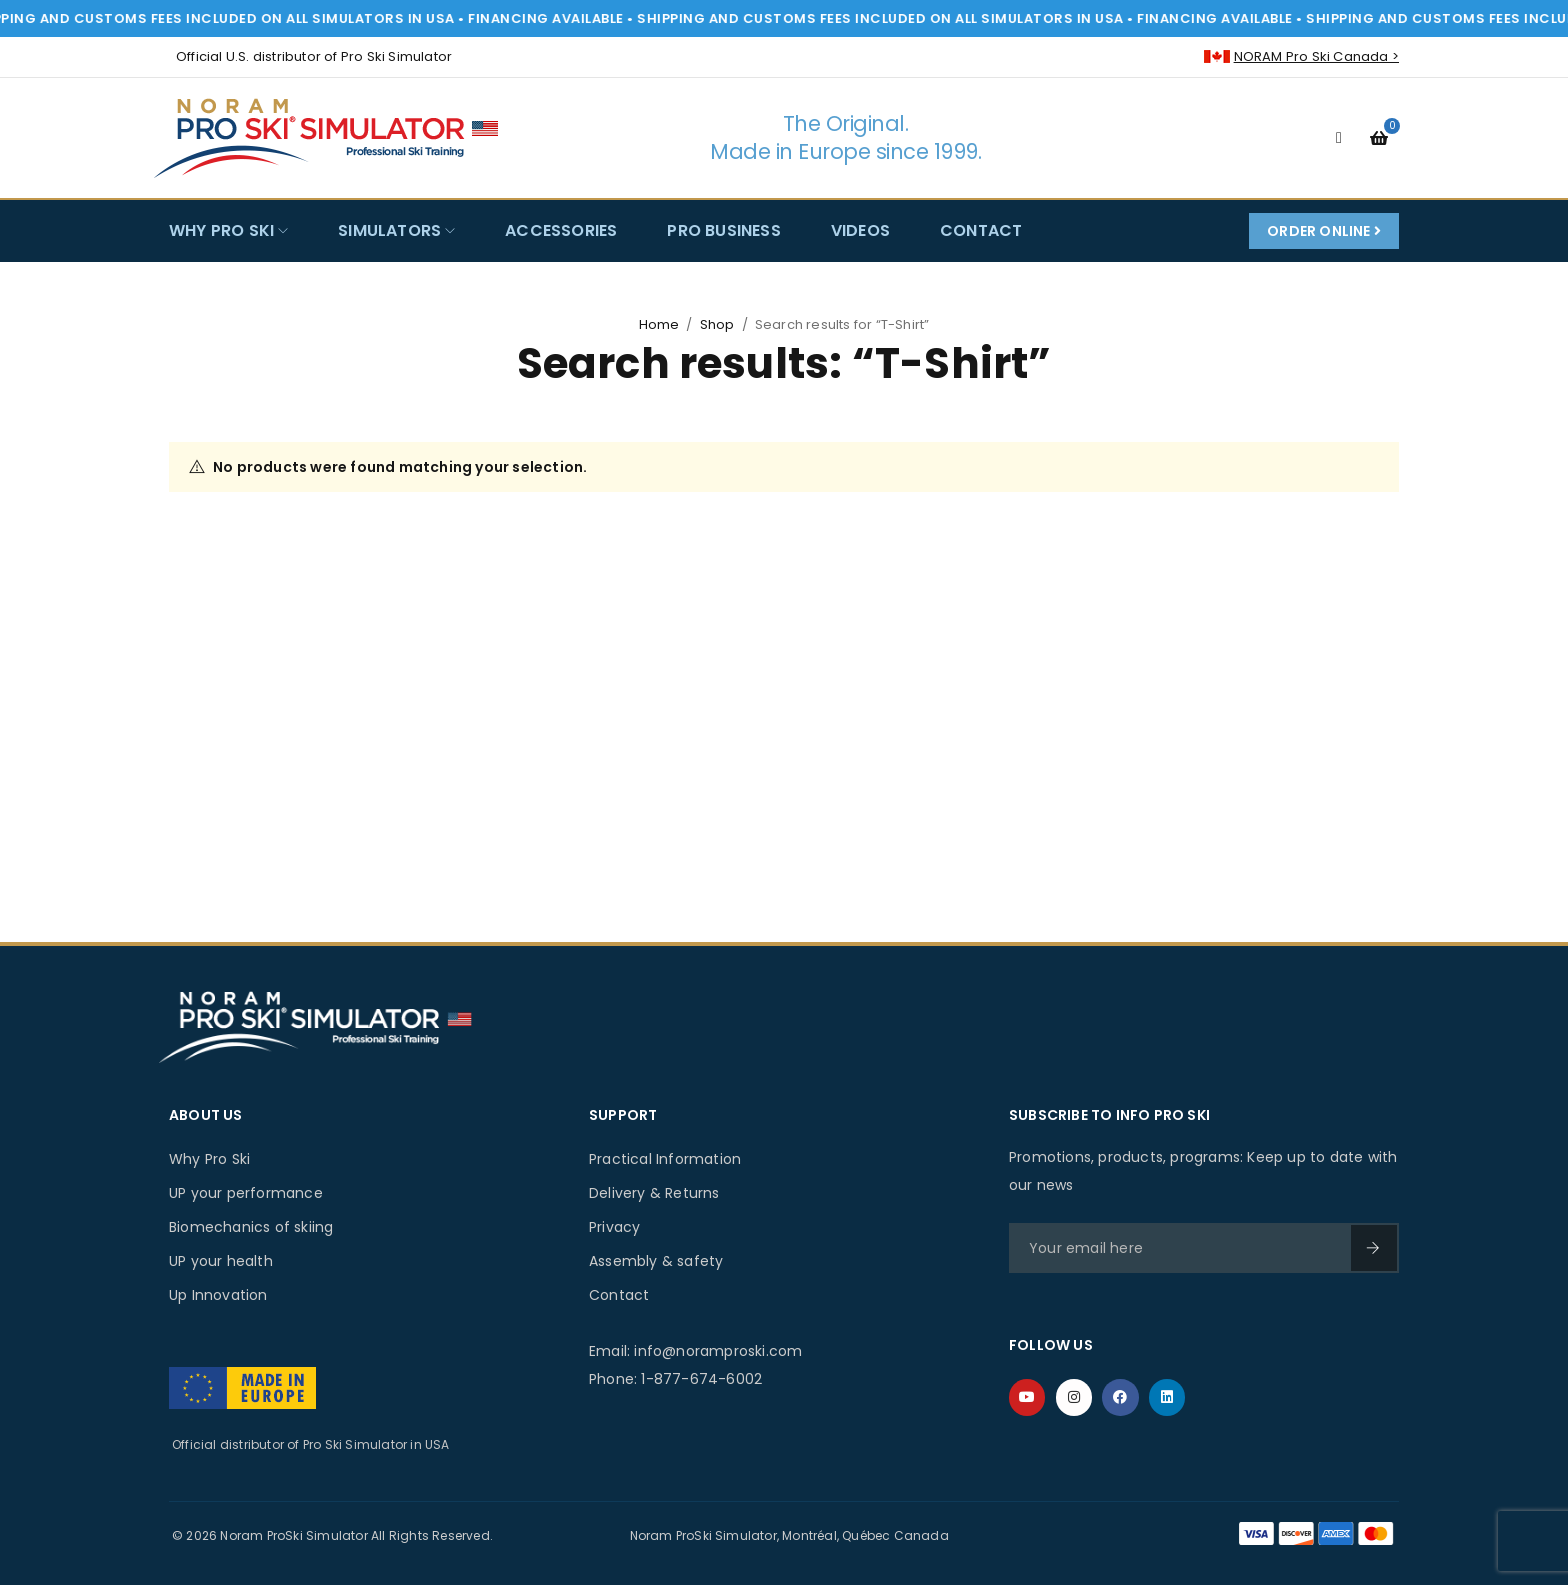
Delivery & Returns (654, 1193)
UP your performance (246, 1193)
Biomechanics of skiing (251, 1227)
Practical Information (665, 1159)
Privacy (614, 1227)
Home (659, 324)
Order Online (1324, 231)
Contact (619, 1295)
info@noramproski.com (718, 1351)
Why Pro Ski (209, 1159)
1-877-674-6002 (701, 1379)
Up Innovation (218, 1295)
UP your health (221, 1261)
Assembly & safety (656, 1261)
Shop (717, 324)
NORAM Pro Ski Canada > (1316, 56)
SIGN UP (1373, 1248)
